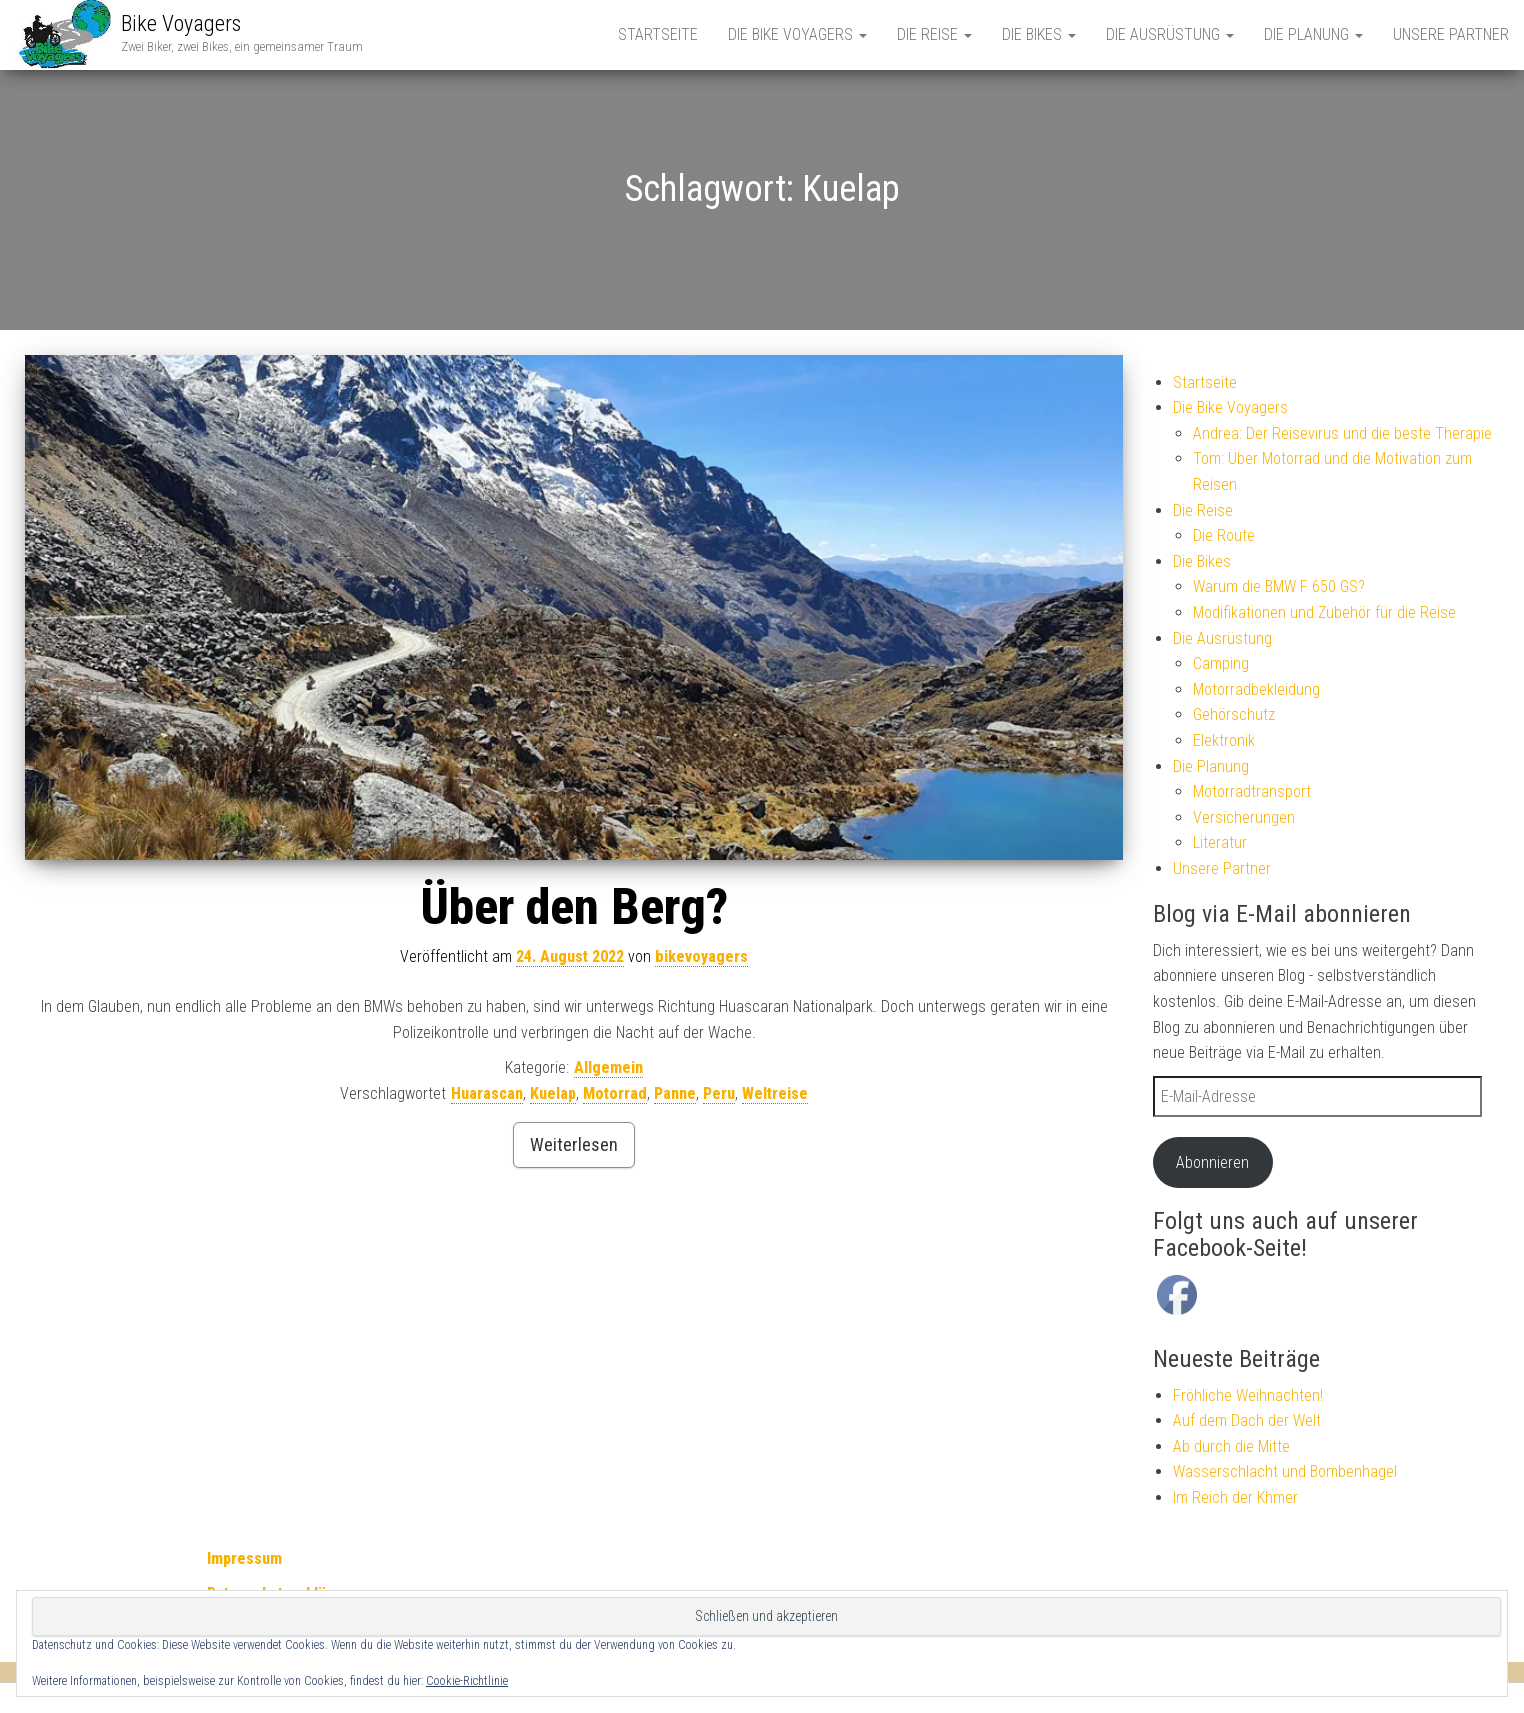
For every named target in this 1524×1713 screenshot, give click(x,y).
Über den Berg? (574, 907)
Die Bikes (1039, 34)
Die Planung (1313, 34)
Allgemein (608, 1067)
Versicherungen (1244, 817)
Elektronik (1224, 740)
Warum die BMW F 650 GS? (1279, 586)
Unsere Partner (1451, 34)
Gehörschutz (1234, 714)
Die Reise (934, 34)
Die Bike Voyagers (797, 34)
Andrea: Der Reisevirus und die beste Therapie (1342, 433)
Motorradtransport (1252, 791)
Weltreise (775, 1093)
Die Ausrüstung (1170, 34)
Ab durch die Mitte (1231, 1446)
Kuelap (553, 1093)
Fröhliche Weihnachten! (1248, 1395)
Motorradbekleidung (1256, 689)
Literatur (1220, 842)
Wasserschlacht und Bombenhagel (1285, 1471)
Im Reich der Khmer (1235, 1497)
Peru (719, 1093)
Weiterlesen (574, 1144)
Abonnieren (1212, 1162)
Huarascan (487, 1093)
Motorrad (615, 1093)
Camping (1221, 663)
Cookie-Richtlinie (467, 1681)
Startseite (658, 34)
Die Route (1224, 535)
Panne (675, 1093)
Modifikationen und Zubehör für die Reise (1324, 612)
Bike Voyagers (181, 23)
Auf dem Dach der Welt (1247, 1420)
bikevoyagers (701, 956)
